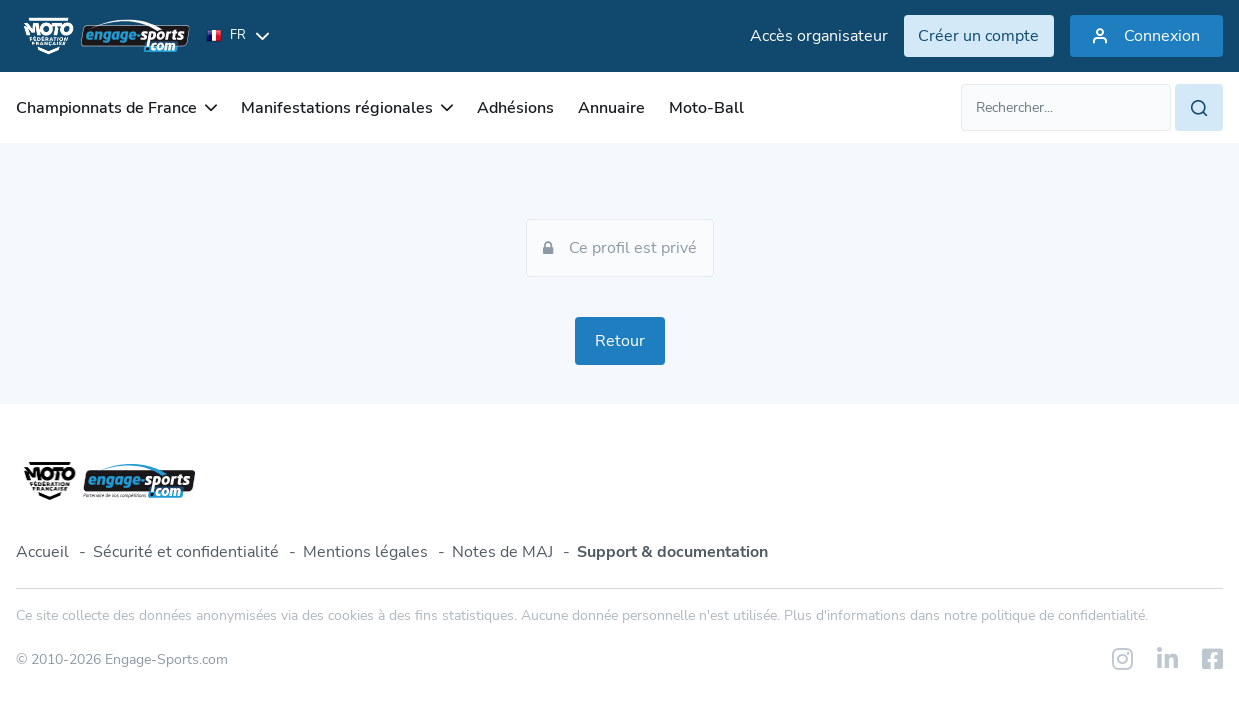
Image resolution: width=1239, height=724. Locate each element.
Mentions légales (365, 552)
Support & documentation (672, 552)
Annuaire (611, 108)
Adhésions (515, 108)
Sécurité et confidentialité (186, 552)
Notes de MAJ (502, 552)
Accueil (42, 552)
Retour (620, 341)
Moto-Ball (706, 108)
